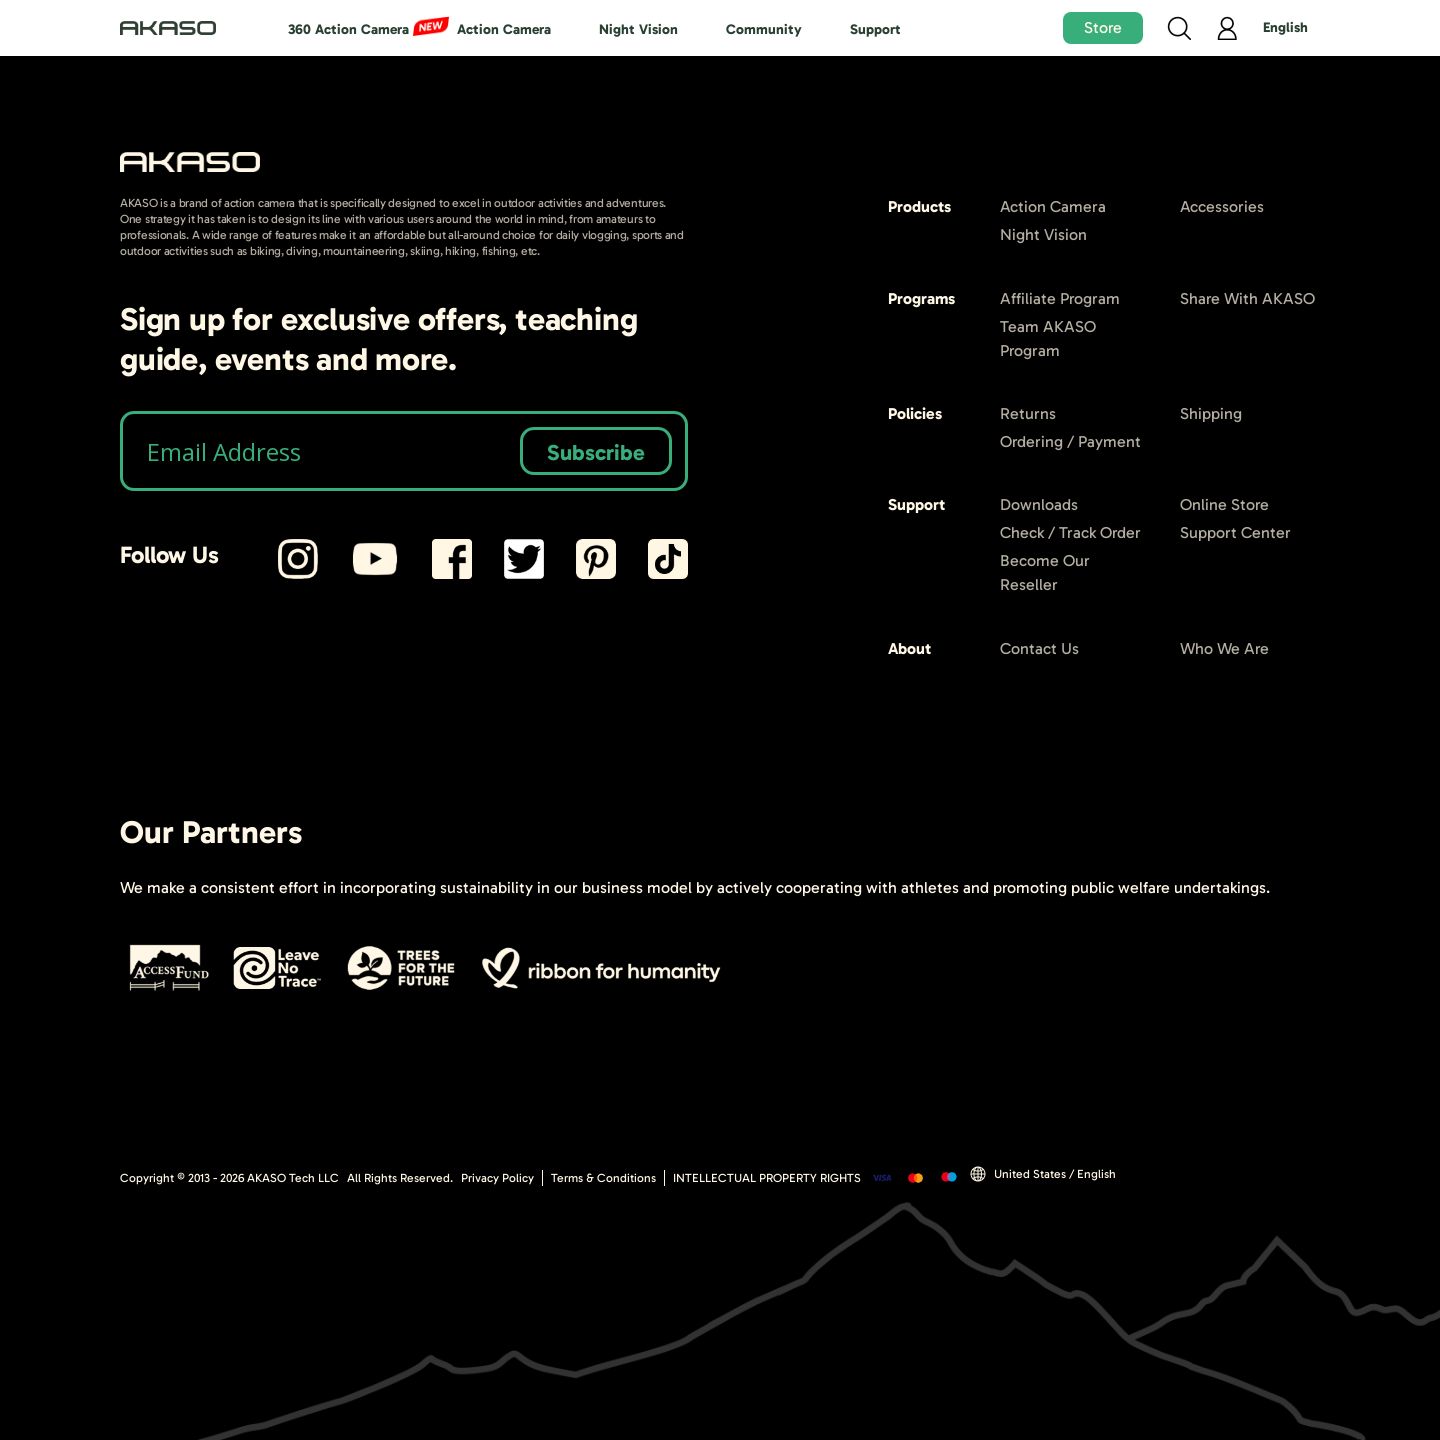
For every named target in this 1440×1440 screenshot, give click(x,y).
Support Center (1235, 532)
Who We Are (1224, 648)
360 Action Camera (348, 29)
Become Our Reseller (1045, 572)
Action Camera (504, 29)
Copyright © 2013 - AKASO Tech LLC (229, 1178)
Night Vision (638, 29)
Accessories (1222, 206)
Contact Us (1039, 648)
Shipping (1211, 413)
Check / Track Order (1070, 532)
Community (764, 29)
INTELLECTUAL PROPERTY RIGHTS (767, 1178)
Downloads (1039, 504)
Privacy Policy (497, 1178)
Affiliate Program (1060, 298)
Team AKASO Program (1048, 338)
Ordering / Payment (1070, 441)
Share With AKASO (1247, 298)
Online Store (1224, 504)
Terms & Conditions (603, 1178)
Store (1103, 27)
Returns (1028, 413)
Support (875, 29)
